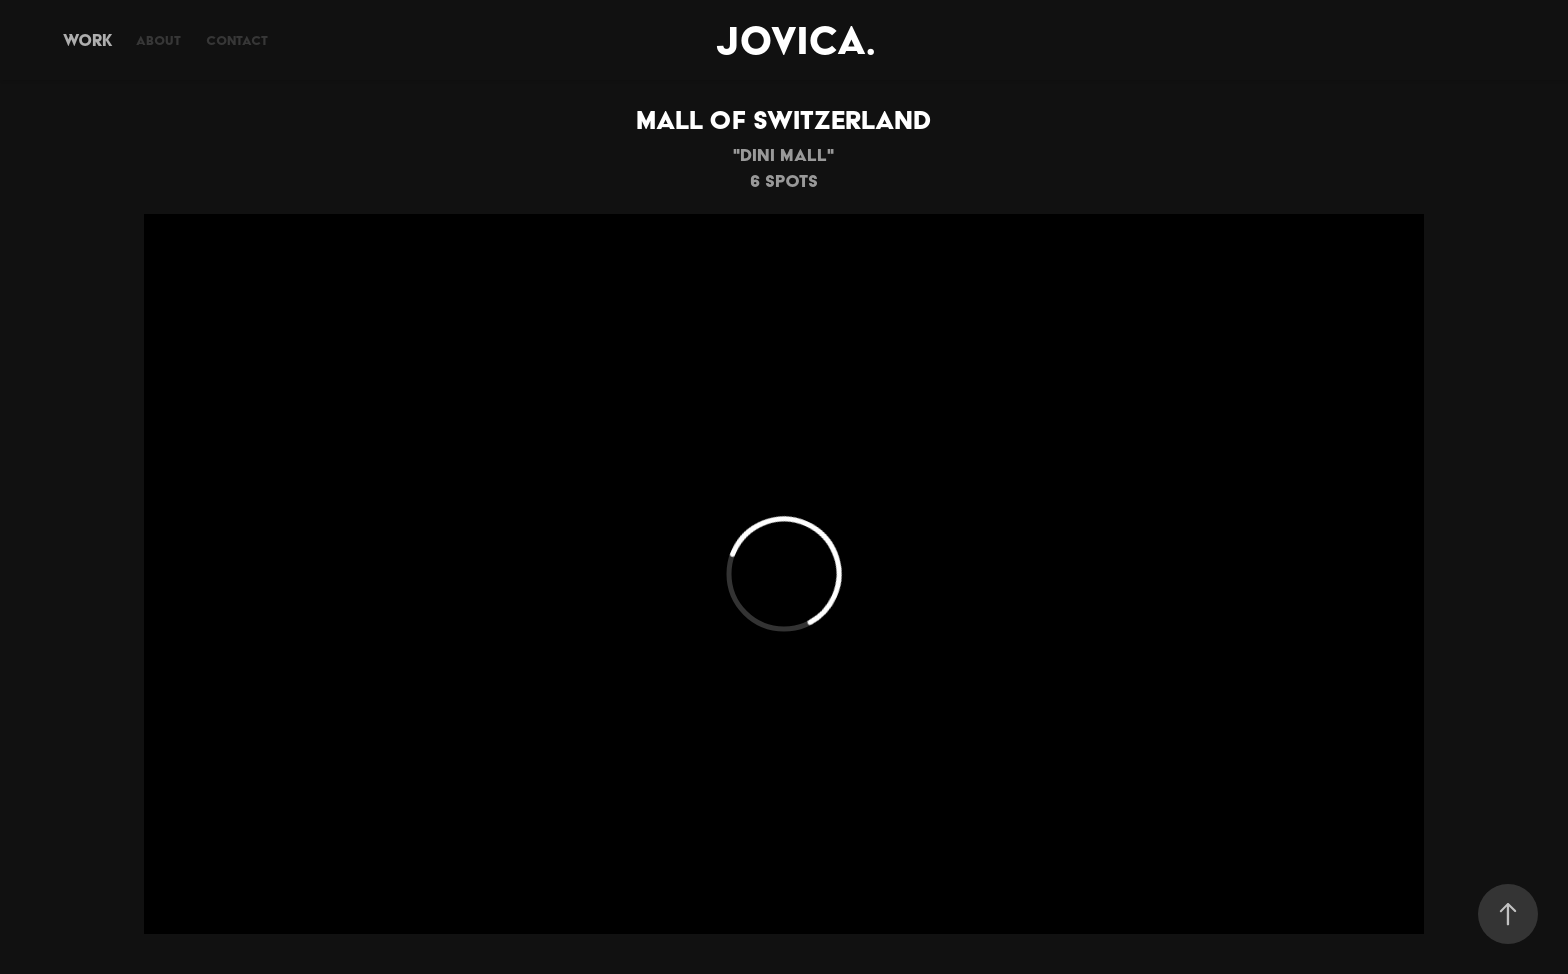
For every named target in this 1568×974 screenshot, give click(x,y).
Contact (237, 40)
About (158, 40)
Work (87, 40)
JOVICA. (795, 40)
